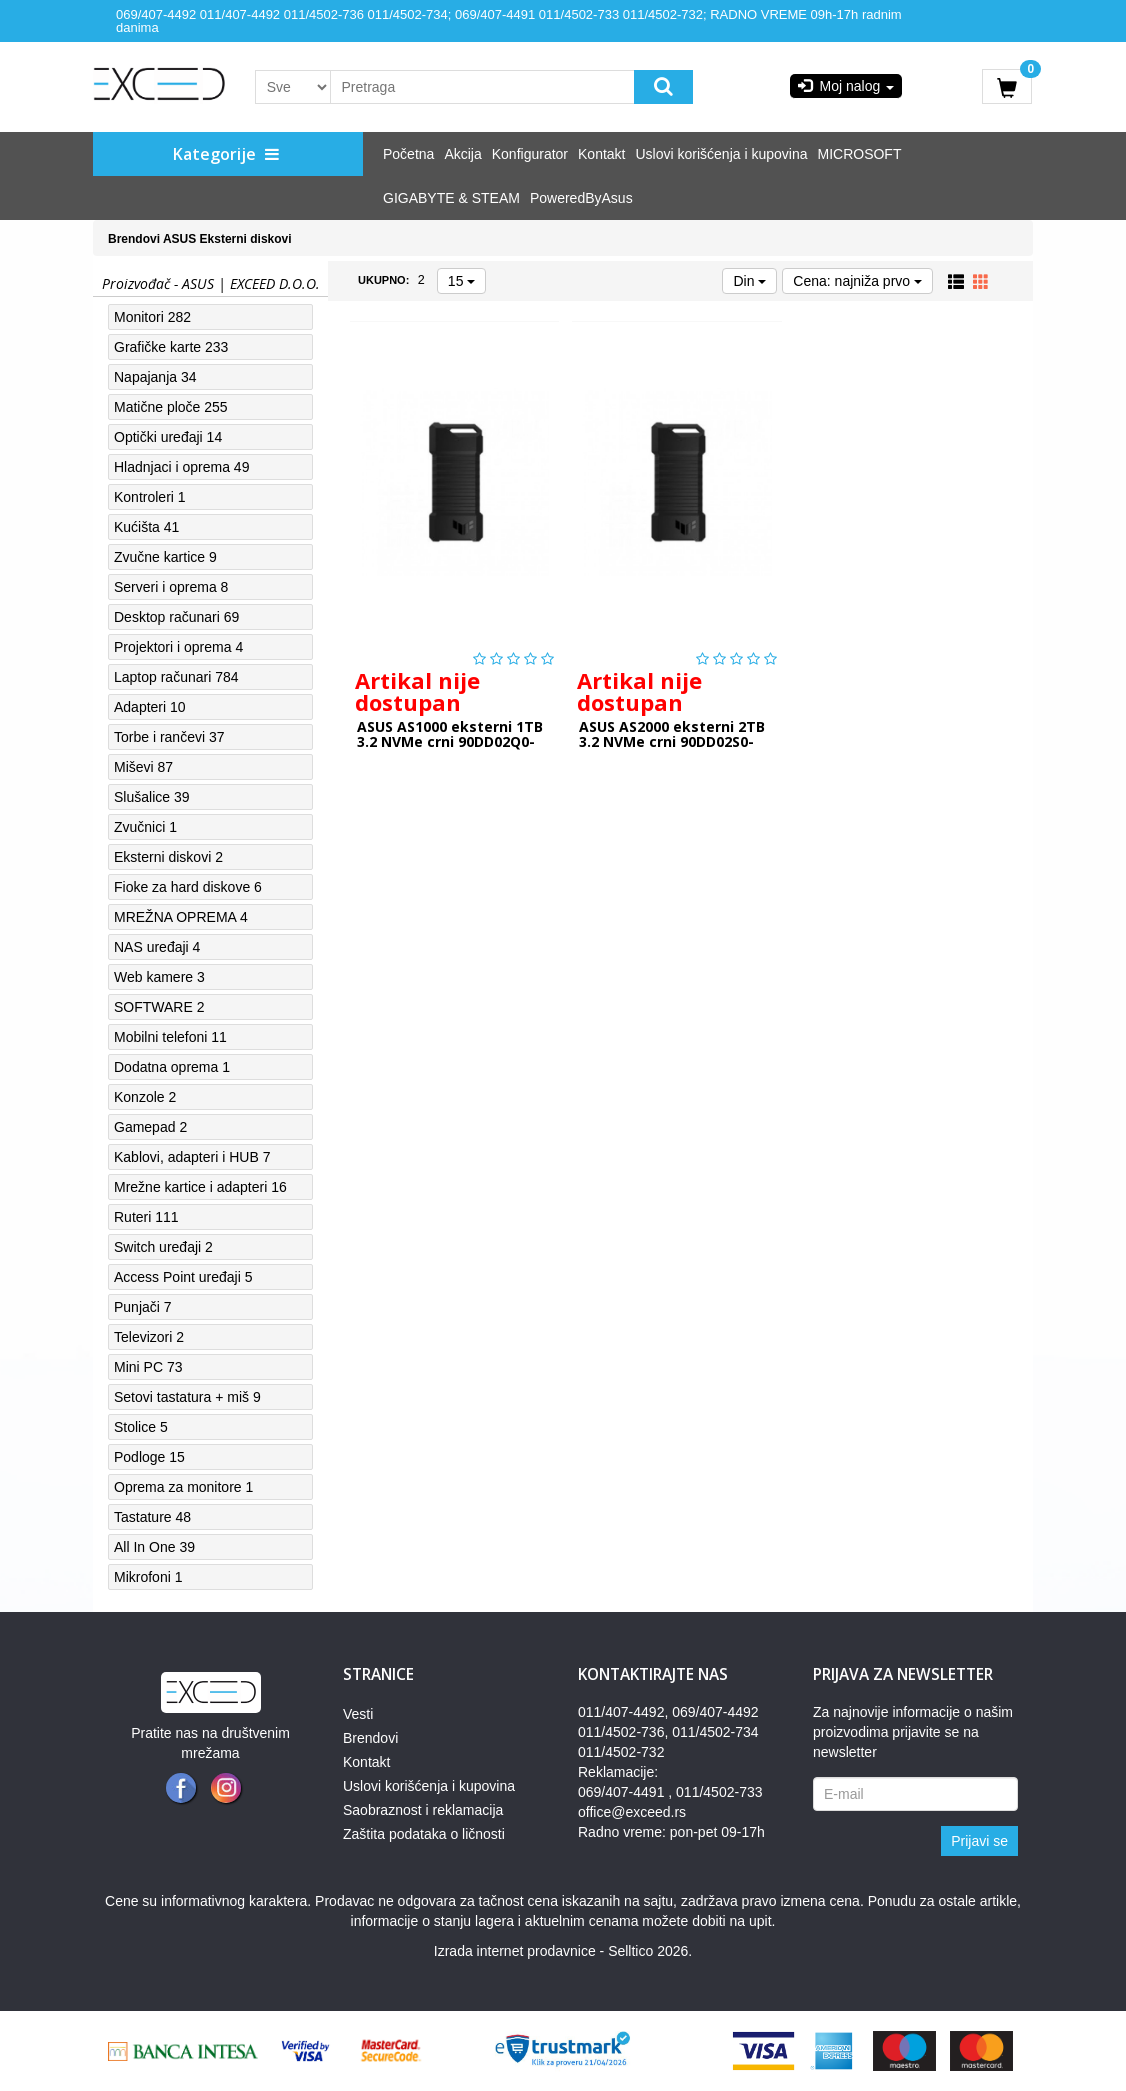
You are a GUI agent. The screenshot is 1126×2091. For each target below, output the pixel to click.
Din (749, 281)
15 (461, 281)
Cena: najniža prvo (857, 281)
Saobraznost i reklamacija (423, 1810)
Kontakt (601, 154)
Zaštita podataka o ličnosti (424, 1834)
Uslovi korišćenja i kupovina (722, 154)
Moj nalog (846, 86)
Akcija (462, 154)
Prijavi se (979, 1841)
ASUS (179, 239)
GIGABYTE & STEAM (451, 198)
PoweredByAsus (581, 198)
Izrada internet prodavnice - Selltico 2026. (563, 1951)
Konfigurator (530, 154)
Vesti (358, 1714)
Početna (408, 154)
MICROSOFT (859, 154)
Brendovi (134, 239)
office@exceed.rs (632, 1812)
